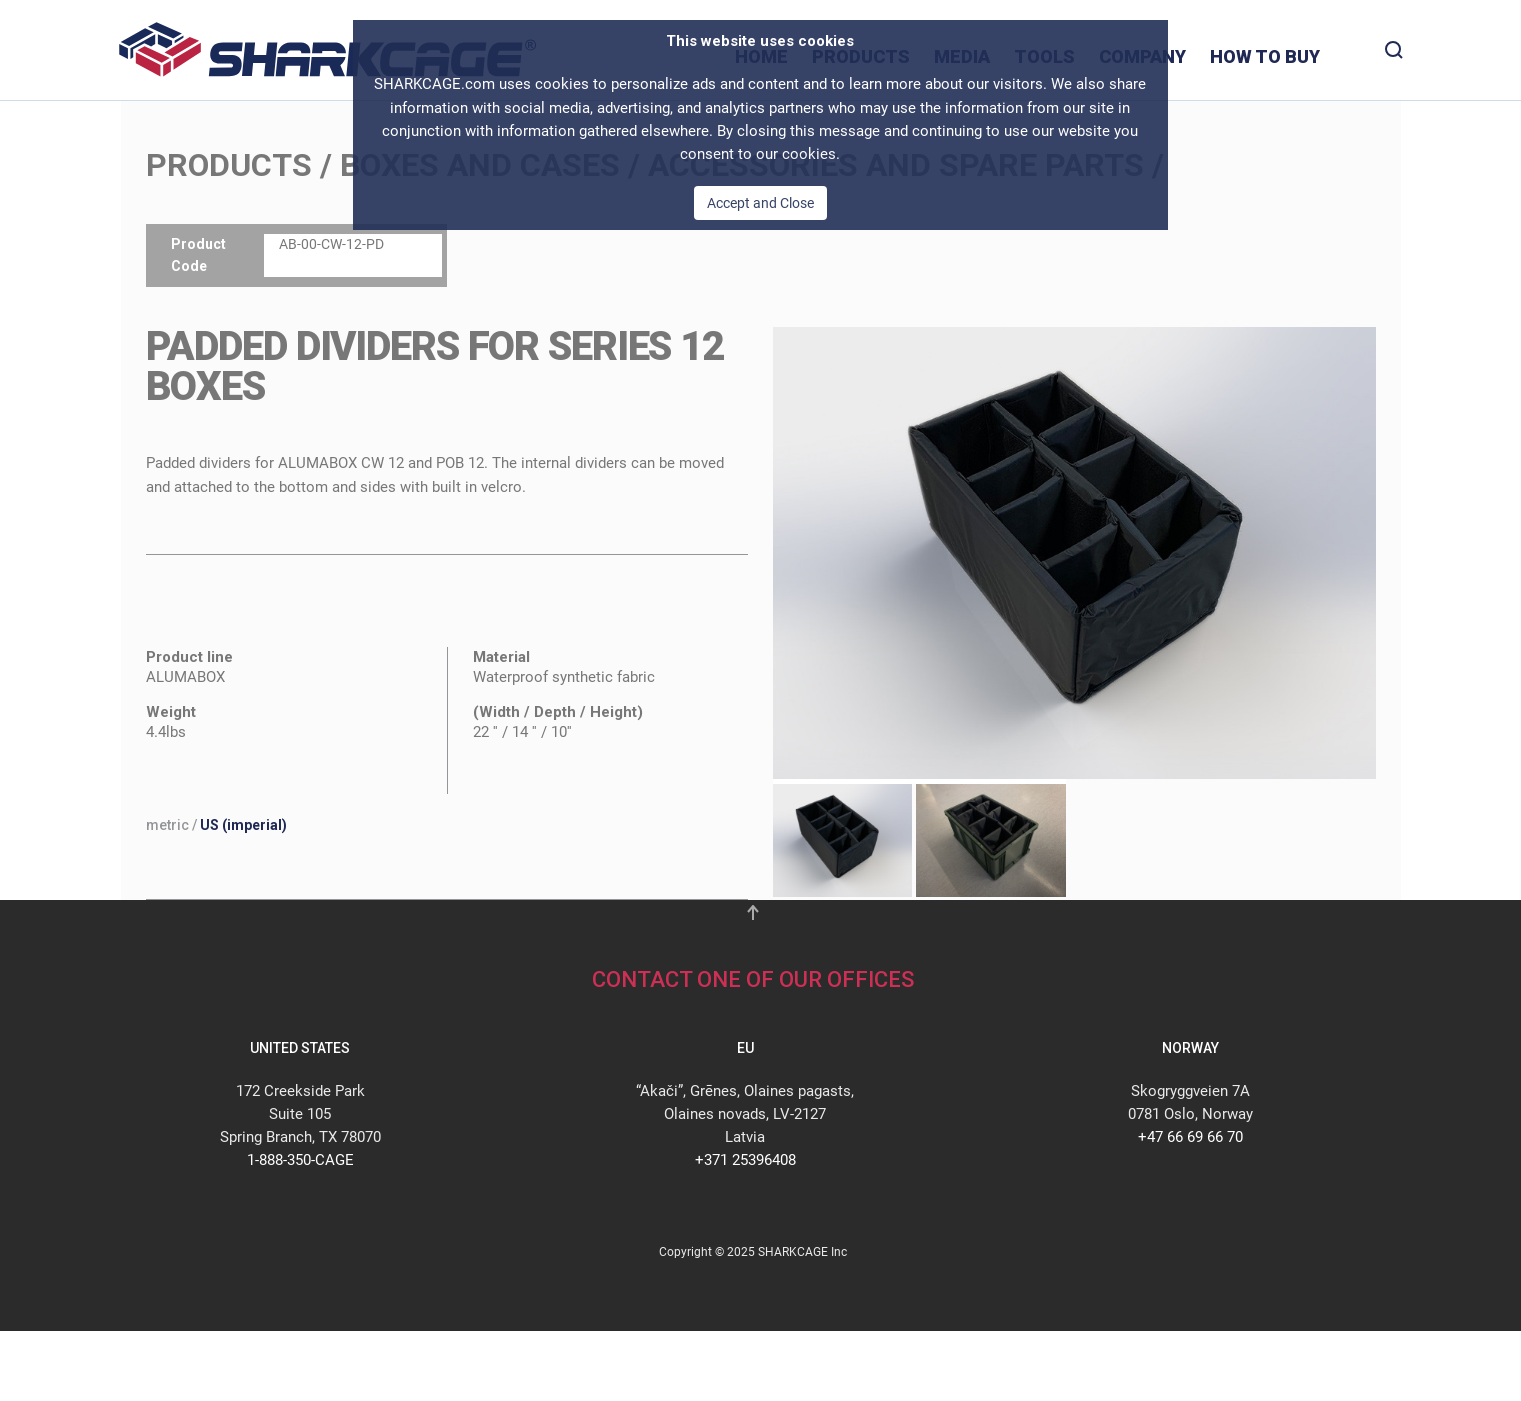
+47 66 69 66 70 (1190, 1137)
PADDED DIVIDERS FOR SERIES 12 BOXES (435, 366)
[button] (1074, 552)
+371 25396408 (745, 1160)
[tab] (837, 840)
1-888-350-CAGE (300, 1160)
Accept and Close (760, 203)
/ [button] (216, 825)
